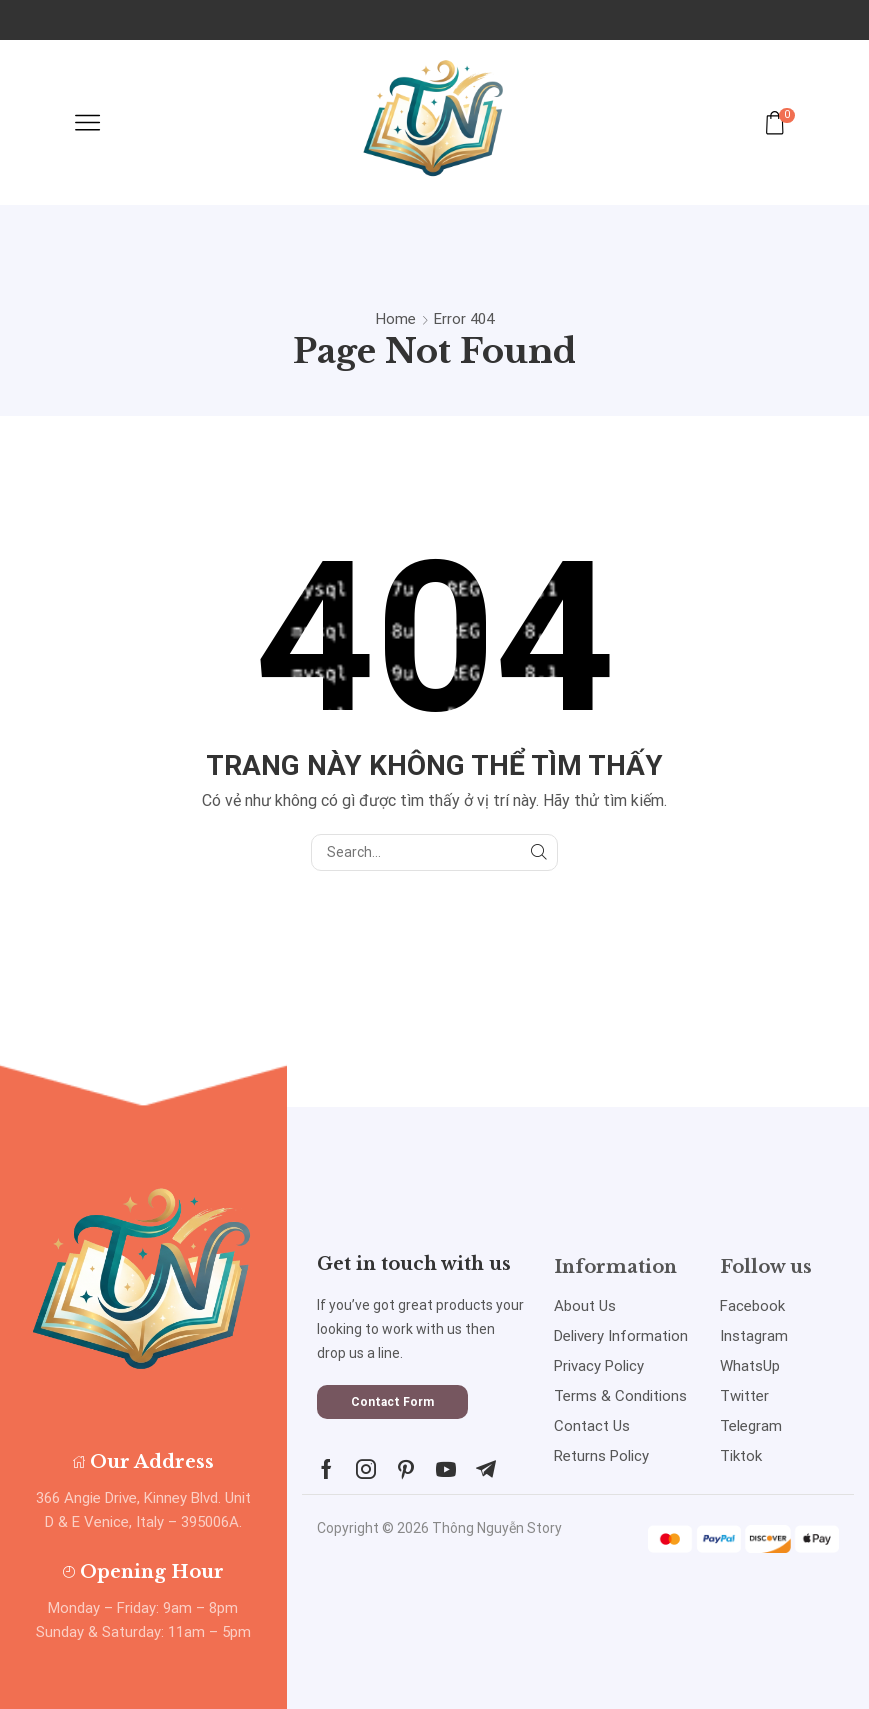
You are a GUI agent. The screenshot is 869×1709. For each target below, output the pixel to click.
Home (396, 319)
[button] (392, 1402)
